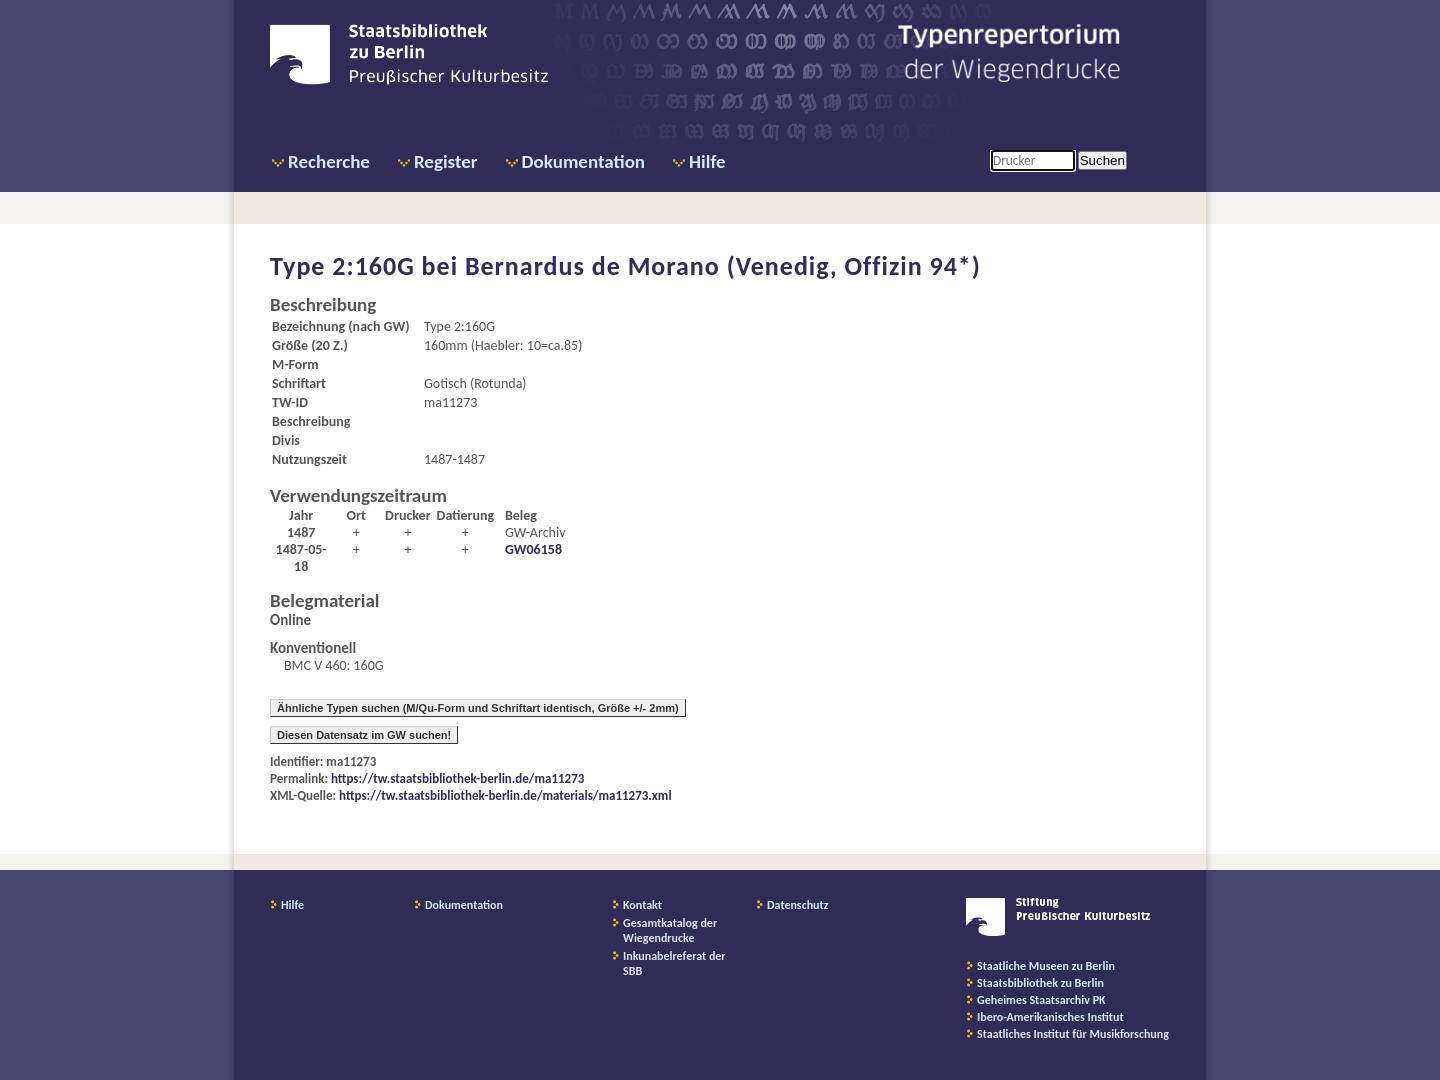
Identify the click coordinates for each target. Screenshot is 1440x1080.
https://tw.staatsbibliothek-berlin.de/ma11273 (457, 778)
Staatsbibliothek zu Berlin (1040, 983)
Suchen (1102, 160)
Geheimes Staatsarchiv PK (1041, 1000)
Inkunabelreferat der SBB (674, 963)
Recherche (329, 161)
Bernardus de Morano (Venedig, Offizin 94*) (723, 266)
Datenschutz (798, 905)
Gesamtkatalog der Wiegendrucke (670, 930)
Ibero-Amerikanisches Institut (1050, 1017)
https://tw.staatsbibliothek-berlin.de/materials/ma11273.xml (505, 795)
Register (446, 161)
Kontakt (642, 905)
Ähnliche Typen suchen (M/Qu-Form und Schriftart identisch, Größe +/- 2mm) (478, 708)
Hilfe (707, 161)
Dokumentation (583, 161)
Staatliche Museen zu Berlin (1046, 966)
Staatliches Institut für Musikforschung (1073, 1034)
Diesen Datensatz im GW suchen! (364, 735)
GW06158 (533, 549)
